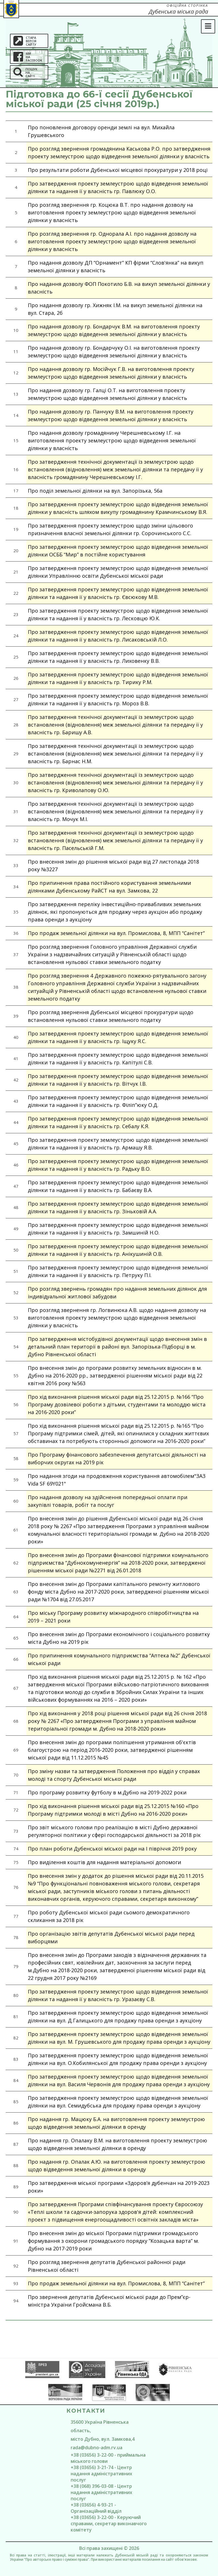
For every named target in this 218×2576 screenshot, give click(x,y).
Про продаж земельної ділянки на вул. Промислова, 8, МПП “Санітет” (116, 933)
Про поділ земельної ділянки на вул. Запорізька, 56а (95, 490)
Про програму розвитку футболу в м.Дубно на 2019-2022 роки (107, 1792)
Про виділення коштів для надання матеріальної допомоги (104, 1862)
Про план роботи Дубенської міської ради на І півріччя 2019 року (112, 1848)
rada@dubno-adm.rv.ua (96, 2447)
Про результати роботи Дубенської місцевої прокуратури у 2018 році (117, 169)
